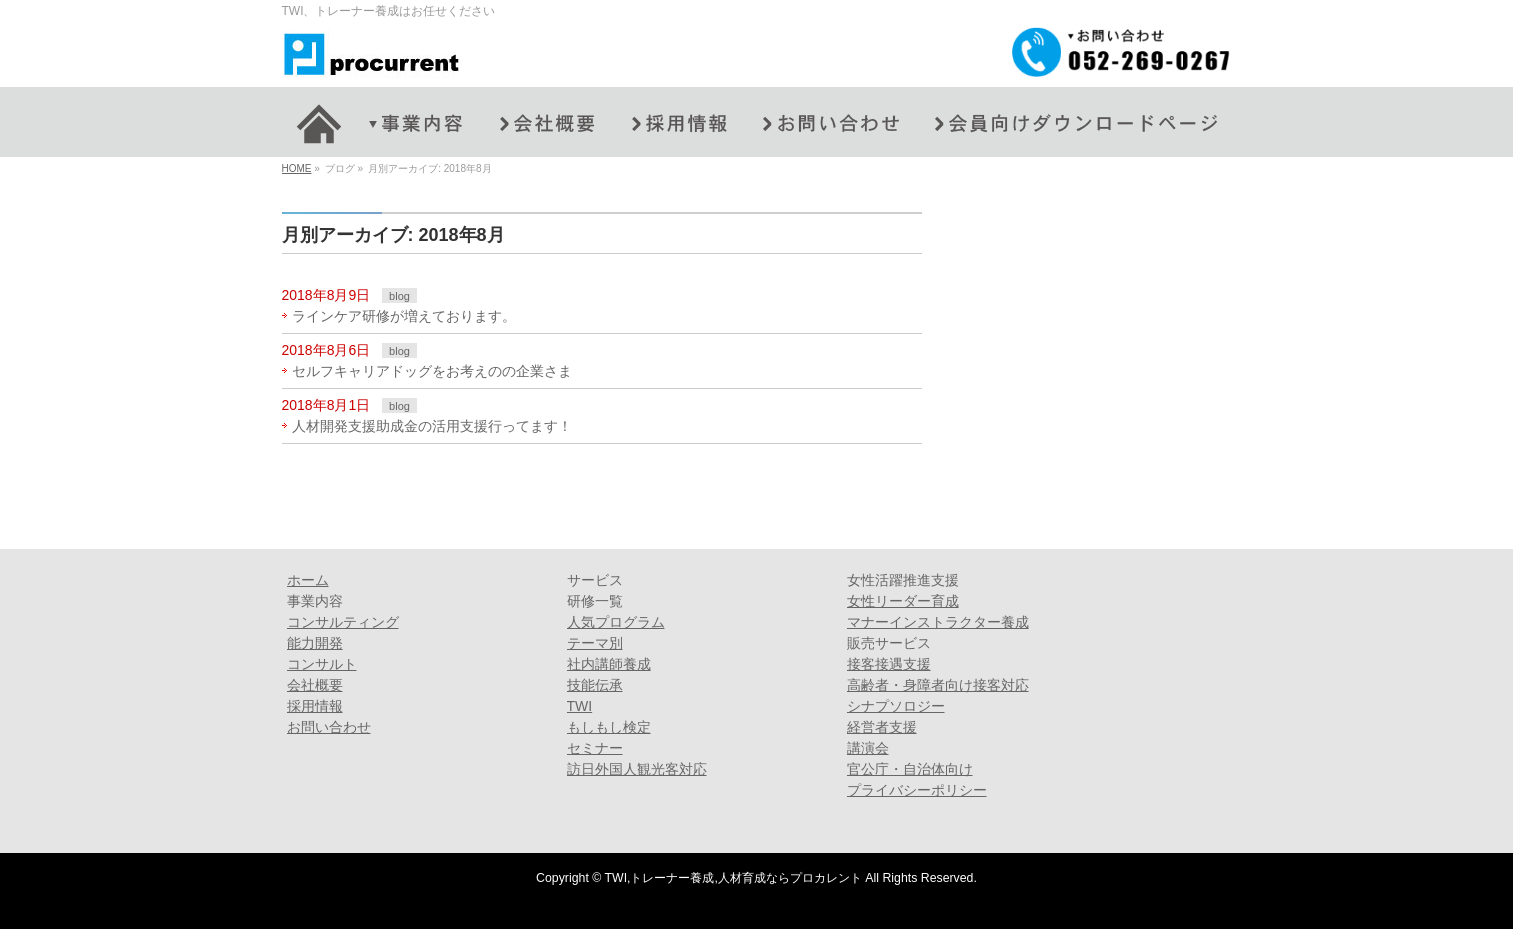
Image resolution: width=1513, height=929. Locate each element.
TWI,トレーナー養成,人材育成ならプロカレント (733, 878)
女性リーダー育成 (903, 601)
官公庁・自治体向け (910, 769)
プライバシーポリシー (917, 790)
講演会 (868, 748)
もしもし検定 (609, 727)
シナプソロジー (896, 706)
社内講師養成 (609, 664)
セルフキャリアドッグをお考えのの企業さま (432, 371)
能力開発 (315, 643)
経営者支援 (882, 727)
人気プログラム (616, 622)
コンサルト (322, 664)
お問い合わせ (329, 727)
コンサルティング (343, 622)
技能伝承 (595, 685)
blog (399, 296)
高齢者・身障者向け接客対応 (938, 685)
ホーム (308, 580)
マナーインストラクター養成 (938, 622)
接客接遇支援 (889, 664)
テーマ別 (595, 643)
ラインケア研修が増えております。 (404, 316)
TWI (580, 706)
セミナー (595, 748)
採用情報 (315, 706)
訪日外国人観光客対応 (637, 769)
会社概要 (315, 685)
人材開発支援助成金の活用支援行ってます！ (432, 426)
